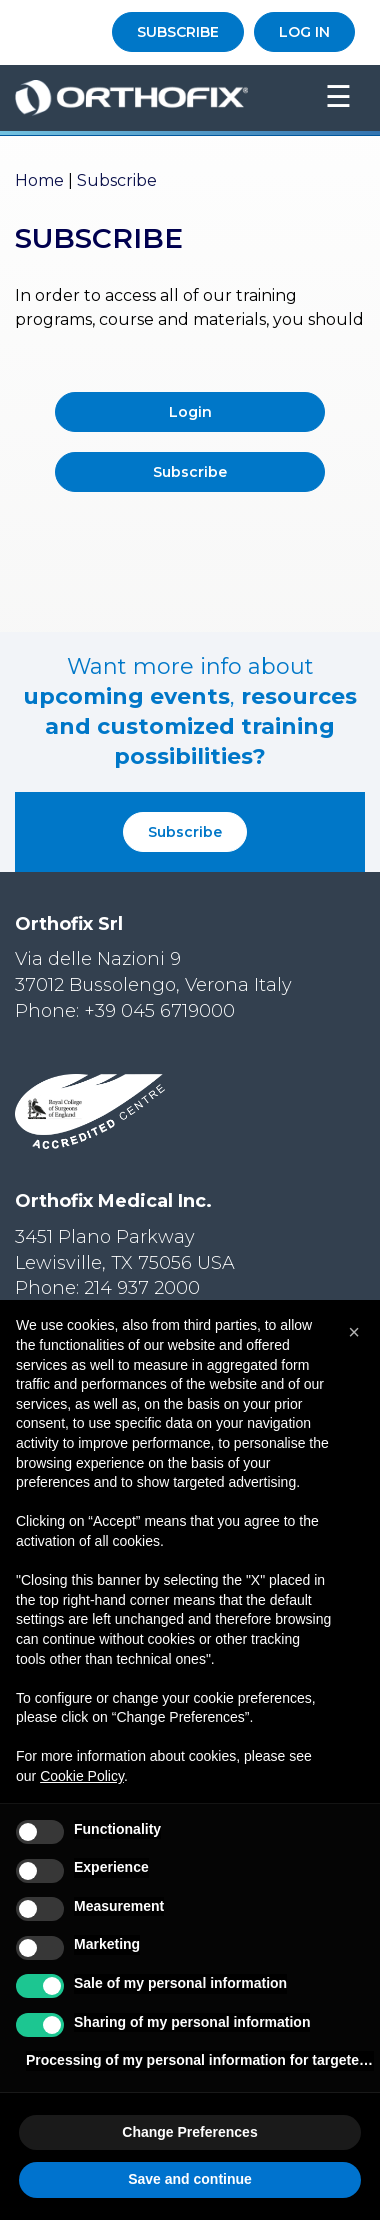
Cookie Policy (82, 1776)
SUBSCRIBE (178, 32)
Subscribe (190, 472)
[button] (354, 1332)
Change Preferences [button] (189, 2132)
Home (39, 180)
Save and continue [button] (190, 2179)
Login (190, 412)
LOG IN (304, 32)
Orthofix (157, 98)
